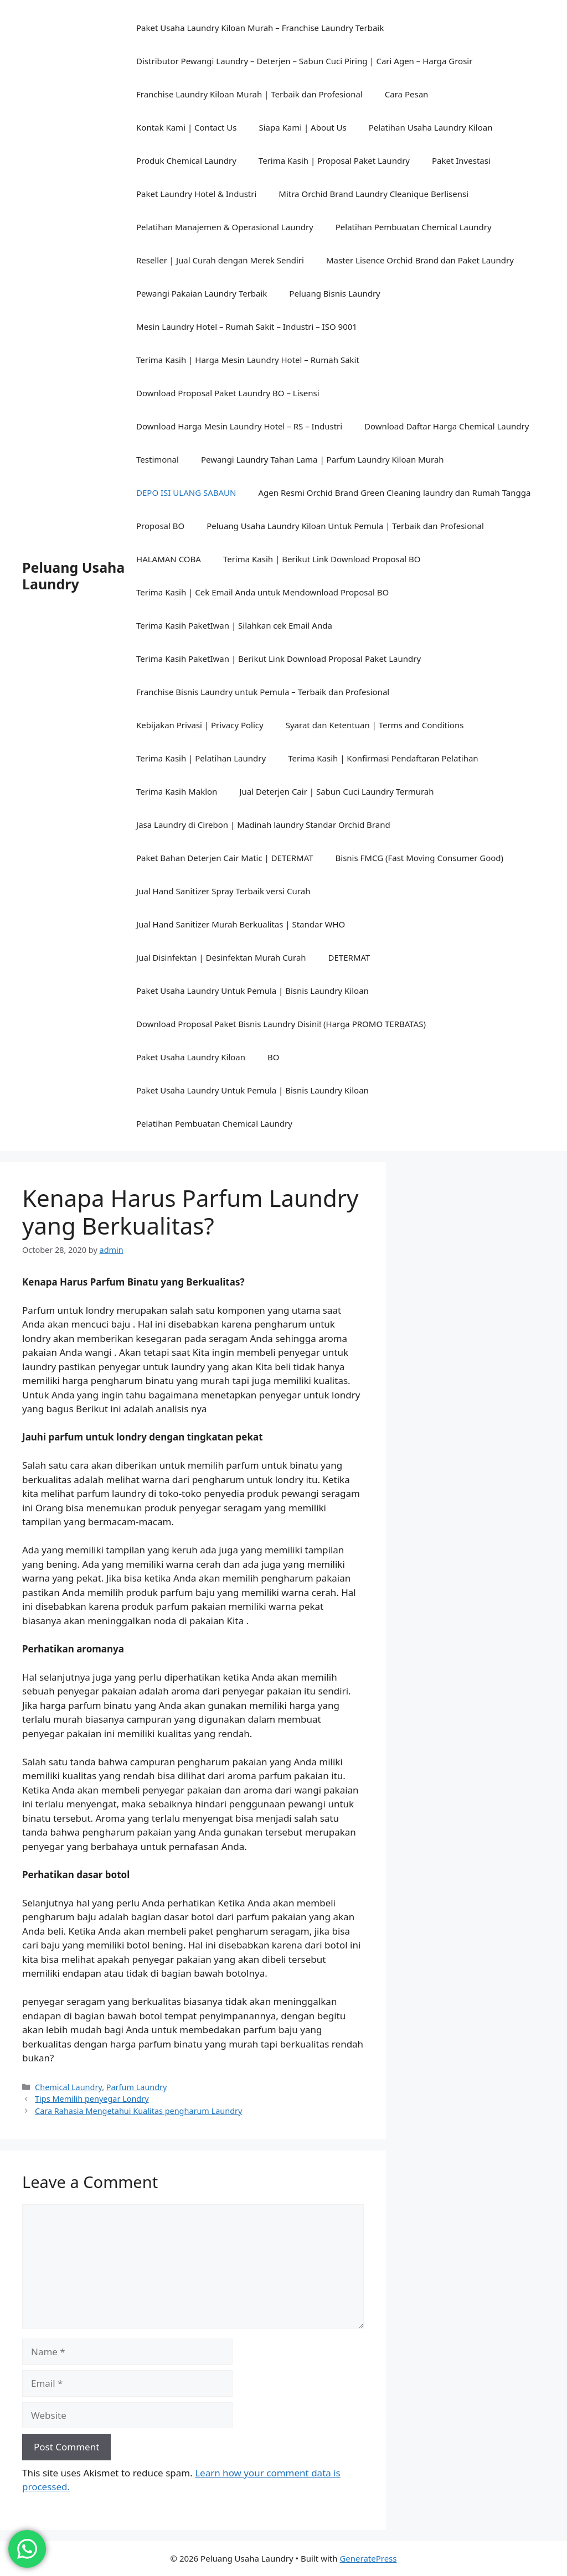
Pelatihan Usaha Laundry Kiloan (431, 127)
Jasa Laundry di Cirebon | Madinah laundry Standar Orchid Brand (263, 824)
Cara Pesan (407, 94)
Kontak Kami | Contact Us (186, 127)
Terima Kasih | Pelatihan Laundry (201, 758)
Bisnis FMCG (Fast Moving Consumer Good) (420, 857)
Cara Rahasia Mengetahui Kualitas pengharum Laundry (138, 2111)
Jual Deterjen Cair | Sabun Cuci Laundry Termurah (336, 791)
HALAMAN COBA (168, 558)
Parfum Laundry (136, 2087)
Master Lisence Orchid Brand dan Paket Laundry (420, 260)
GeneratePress (367, 2558)
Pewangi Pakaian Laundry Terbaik (201, 293)
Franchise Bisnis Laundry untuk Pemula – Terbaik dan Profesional (262, 691)
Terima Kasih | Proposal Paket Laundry (334, 160)
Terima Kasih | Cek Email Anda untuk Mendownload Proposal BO (262, 592)
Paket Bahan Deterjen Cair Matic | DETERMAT (224, 857)
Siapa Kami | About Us (302, 127)
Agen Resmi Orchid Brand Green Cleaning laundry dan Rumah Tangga (394, 492)
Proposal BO (160, 525)
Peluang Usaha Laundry (73, 575)
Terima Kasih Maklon (176, 791)
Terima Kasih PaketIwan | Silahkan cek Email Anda (234, 625)
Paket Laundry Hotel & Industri (196, 193)
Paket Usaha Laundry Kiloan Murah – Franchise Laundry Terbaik (260, 27)
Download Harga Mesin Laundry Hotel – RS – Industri (239, 426)
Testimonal (157, 459)
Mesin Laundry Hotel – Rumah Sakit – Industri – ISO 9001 (246, 326)
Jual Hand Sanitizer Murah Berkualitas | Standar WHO (240, 924)
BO (273, 1056)
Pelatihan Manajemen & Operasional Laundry (224, 226)
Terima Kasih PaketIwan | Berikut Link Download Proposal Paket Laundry (278, 658)
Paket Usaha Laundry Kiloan (190, 1056)
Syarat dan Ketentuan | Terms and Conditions (375, 724)
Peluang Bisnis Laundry (334, 293)
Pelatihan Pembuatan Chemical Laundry (414, 226)
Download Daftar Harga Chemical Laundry (446, 426)
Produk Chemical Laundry (186, 160)
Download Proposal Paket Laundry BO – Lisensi (227, 392)
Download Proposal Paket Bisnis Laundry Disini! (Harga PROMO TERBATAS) (281, 1023)
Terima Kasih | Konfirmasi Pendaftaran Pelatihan (383, 758)
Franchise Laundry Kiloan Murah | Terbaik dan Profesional (249, 94)
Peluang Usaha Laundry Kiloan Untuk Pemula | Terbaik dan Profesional (345, 525)
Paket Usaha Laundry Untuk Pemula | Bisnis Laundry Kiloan (252, 990)
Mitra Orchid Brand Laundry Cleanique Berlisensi (373, 193)
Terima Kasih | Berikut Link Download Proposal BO (321, 558)
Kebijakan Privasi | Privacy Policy (200, 724)
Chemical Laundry (68, 2087)
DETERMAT (349, 957)
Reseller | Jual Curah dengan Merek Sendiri (220, 260)
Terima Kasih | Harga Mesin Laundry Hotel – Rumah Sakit (247, 359)
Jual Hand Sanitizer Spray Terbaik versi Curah (223, 890)
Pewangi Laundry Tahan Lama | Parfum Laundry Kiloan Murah (322, 459)
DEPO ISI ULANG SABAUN (186, 492)
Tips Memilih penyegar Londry (91, 2098)
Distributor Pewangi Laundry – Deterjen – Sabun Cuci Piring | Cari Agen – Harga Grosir (304, 60)
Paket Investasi (461, 160)
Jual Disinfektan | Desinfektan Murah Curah (221, 957)
